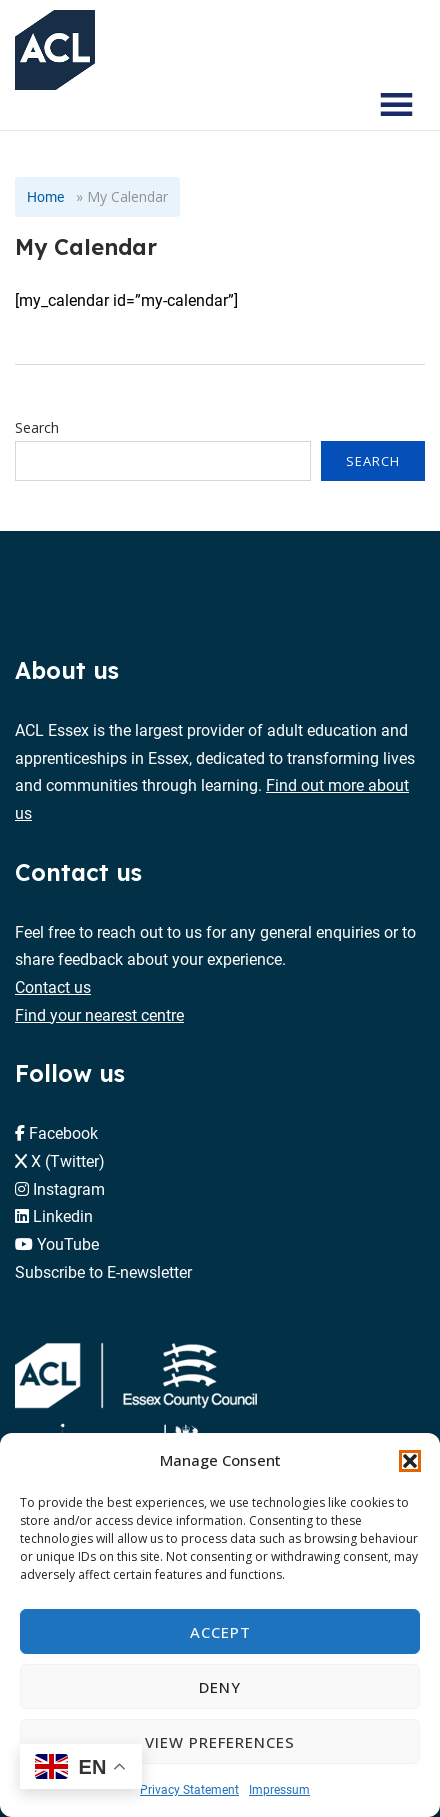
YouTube (68, 1243)
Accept (220, 1632)
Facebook (63, 1132)
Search (37, 427)
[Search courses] (338, 105)
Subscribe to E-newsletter (103, 1271)
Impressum (279, 1789)
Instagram (69, 1188)
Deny (220, 1687)
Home (45, 196)
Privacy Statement (189, 1789)
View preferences (220, 1742)
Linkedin (63, 1215)
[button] (410, 1461)
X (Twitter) (68, 1160)
